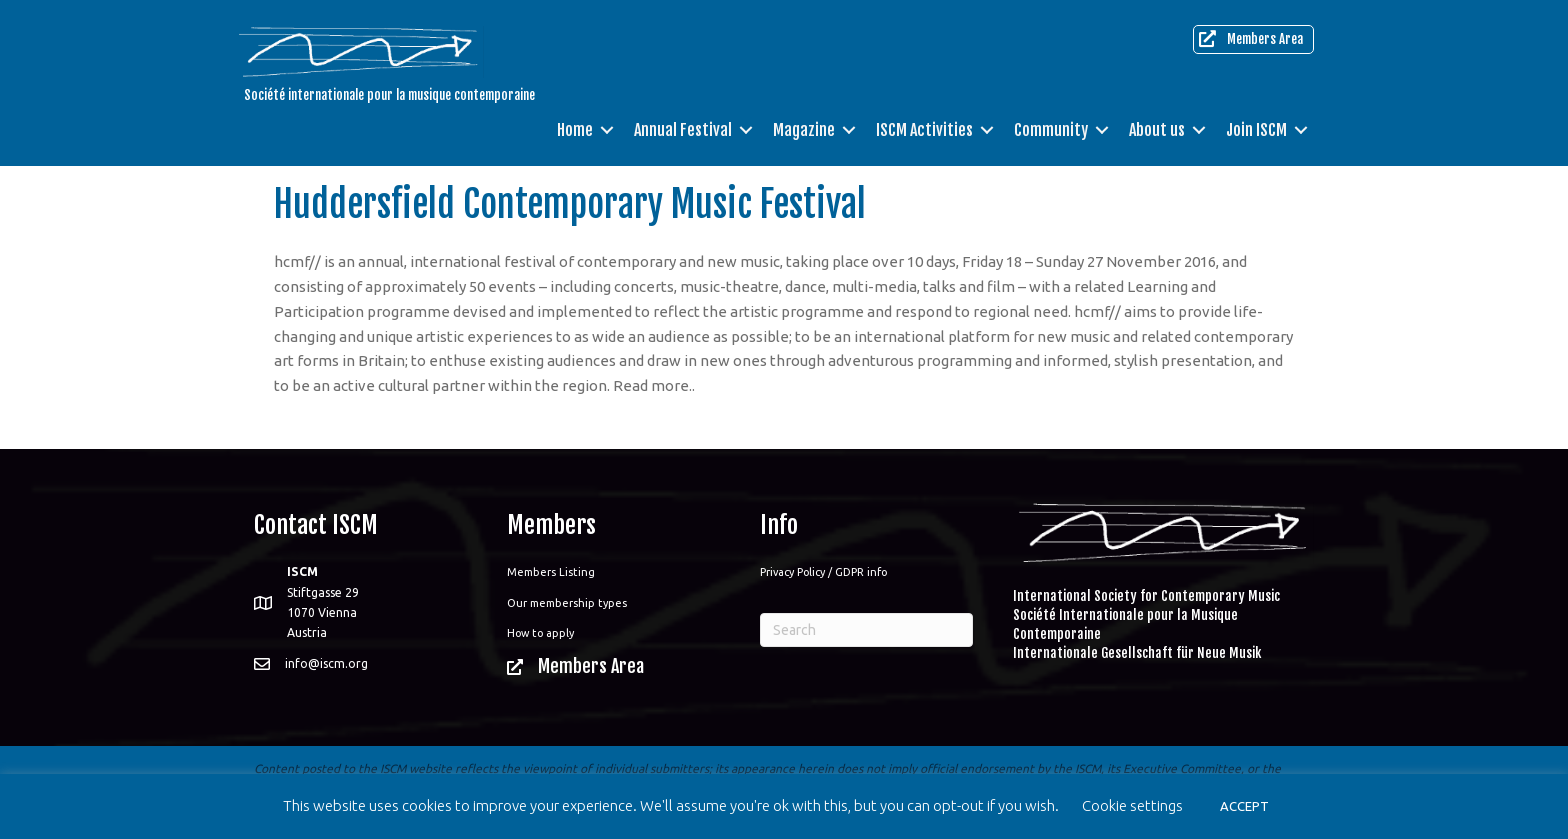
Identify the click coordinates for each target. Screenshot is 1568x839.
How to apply (540, 633)
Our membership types (567, 603)
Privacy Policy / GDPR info (823, 572)
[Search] (866, 630)
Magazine (804, 130)
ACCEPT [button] (1244, 806)
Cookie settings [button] (1132, 805)
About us (1157, 130)
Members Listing (551, 572)
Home (575, 130)
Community (1051, 130)
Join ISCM (1256, 130)
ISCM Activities (924, 130)
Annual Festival (683, 130)
